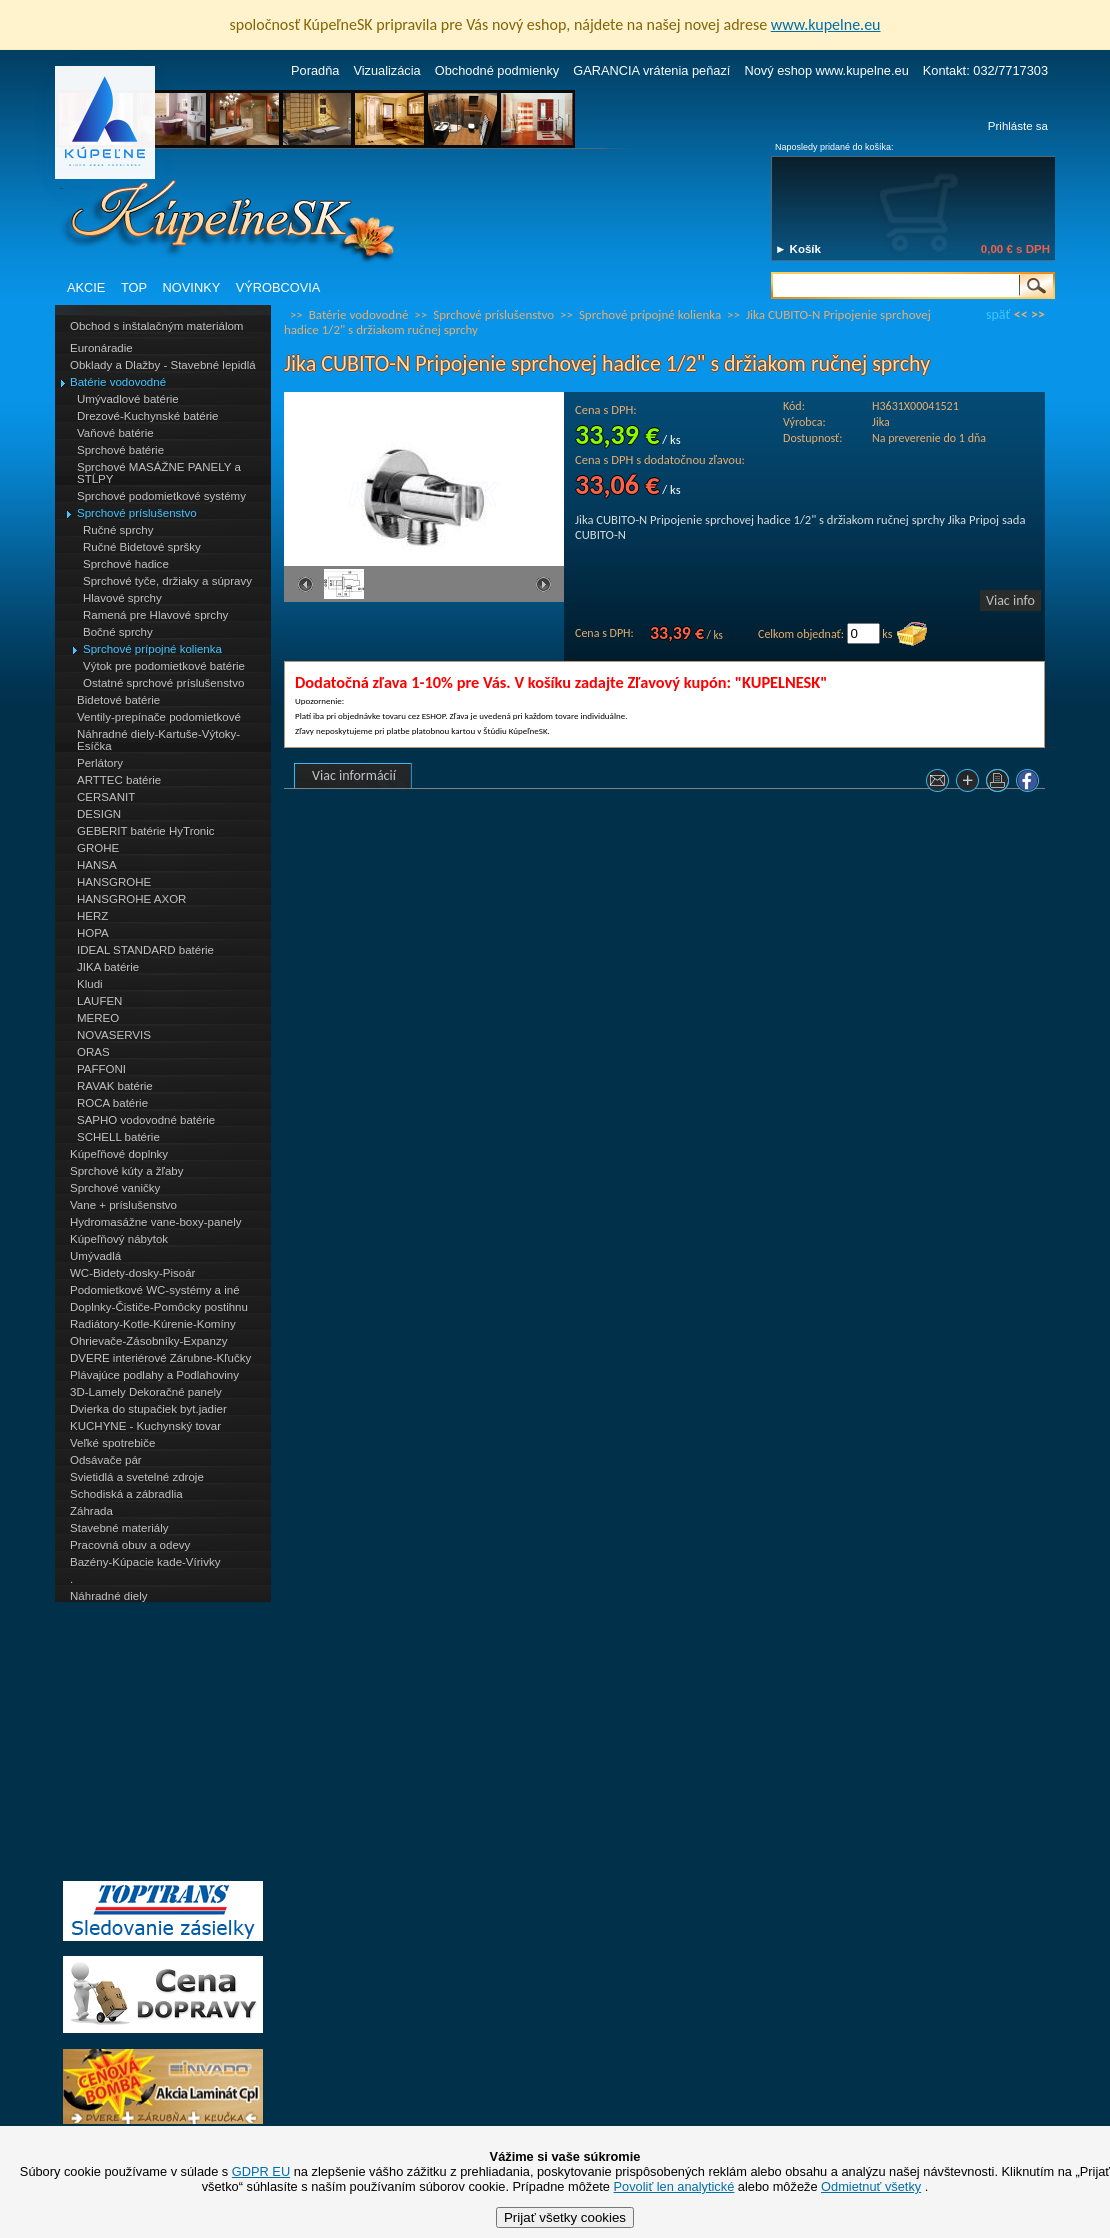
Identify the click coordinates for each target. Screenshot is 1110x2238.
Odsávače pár (106, 1460)
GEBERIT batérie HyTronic (146, 831)
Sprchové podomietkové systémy (161, 496)
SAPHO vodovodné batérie (146, 1120)
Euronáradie (101, 348)
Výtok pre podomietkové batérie (164, 666)
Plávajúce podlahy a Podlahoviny (154, 1375)
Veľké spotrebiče (112, 1443)
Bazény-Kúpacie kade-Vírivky (145, 1562)
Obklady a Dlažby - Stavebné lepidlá (163, 365)
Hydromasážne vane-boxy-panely (156, 1222)
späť (998, 314)
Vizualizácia (386, 70)
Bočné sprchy (118, 632)
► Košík (798, 249)
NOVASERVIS (114, 1035)
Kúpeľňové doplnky (119, 1154)
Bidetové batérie (118, 700)
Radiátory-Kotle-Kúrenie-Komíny (153, 1324)
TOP (134, 287)
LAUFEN (99, 1001)
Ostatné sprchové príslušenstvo (163, 683)
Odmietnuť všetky (871, 2186)
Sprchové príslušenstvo (137, 513)
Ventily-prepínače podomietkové (159, 717)
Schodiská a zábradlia (126, 1494)
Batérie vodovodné (118, 382)
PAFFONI (101, 1069)
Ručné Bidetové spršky (142, 547)
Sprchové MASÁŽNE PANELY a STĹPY (159, 473)
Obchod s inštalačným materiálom (156, 326)
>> (1038, 314)
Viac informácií (354, 775)
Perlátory (100, 763)
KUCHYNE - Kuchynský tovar (145, 1426)
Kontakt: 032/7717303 (985, 70)
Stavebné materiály (119, 1528)
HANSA (97, 865)
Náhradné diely (108, 1596)
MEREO (98, 1018)
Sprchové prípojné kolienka (152, 649)
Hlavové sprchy (122, 598)
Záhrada (91, 1511)
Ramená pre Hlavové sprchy (155, 615)
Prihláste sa (1018, 126)
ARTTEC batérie (119, 780)
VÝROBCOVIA (278, 287)
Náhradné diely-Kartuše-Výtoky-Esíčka (158, 740)
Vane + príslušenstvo (123, 1205)
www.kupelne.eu (826, 24)
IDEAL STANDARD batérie (145, 950)
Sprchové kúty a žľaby (126, 1171)
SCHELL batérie (118, 1137)
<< (1021, 314)
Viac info (1010, 600)
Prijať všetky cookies (565, 2217)
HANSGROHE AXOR (131, 899)
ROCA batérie (112, 1103)
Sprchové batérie (120, 450)
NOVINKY (192, 287)
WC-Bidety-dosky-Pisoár (132, 1273)
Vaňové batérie (115, 433)
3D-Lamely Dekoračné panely (146, 1392)
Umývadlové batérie (128, 399)
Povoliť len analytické (674, 2186)
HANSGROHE (114, 882)
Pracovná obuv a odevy (130, 1545)
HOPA (93, 933)
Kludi (90, 984)
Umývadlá (95, 1256)
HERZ (92, 916)
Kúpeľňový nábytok (119, 1239)
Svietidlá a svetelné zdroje (137, 1477)
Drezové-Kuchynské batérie (147, 416)
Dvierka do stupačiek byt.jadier (148, 1409)
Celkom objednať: (801, 634)
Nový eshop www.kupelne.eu (826, 70)
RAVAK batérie (115, 1086)
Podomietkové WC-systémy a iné (155, 1290)
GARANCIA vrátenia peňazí (651, 70)
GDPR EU (261, 2171)
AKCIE (86, 287)
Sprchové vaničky (115, 1188)
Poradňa (315, 70)
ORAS (93, 1052)
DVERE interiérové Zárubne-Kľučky (160, 1358)
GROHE (98, 848)
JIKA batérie (108, 967)
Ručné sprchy (118, 530)
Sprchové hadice (126, 564)
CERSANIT (106, 797)
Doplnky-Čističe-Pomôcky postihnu (159, 1307)
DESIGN (99, 814)
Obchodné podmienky (497, 70)
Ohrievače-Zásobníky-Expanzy (148, 1341)
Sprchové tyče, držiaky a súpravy (167, 581)
